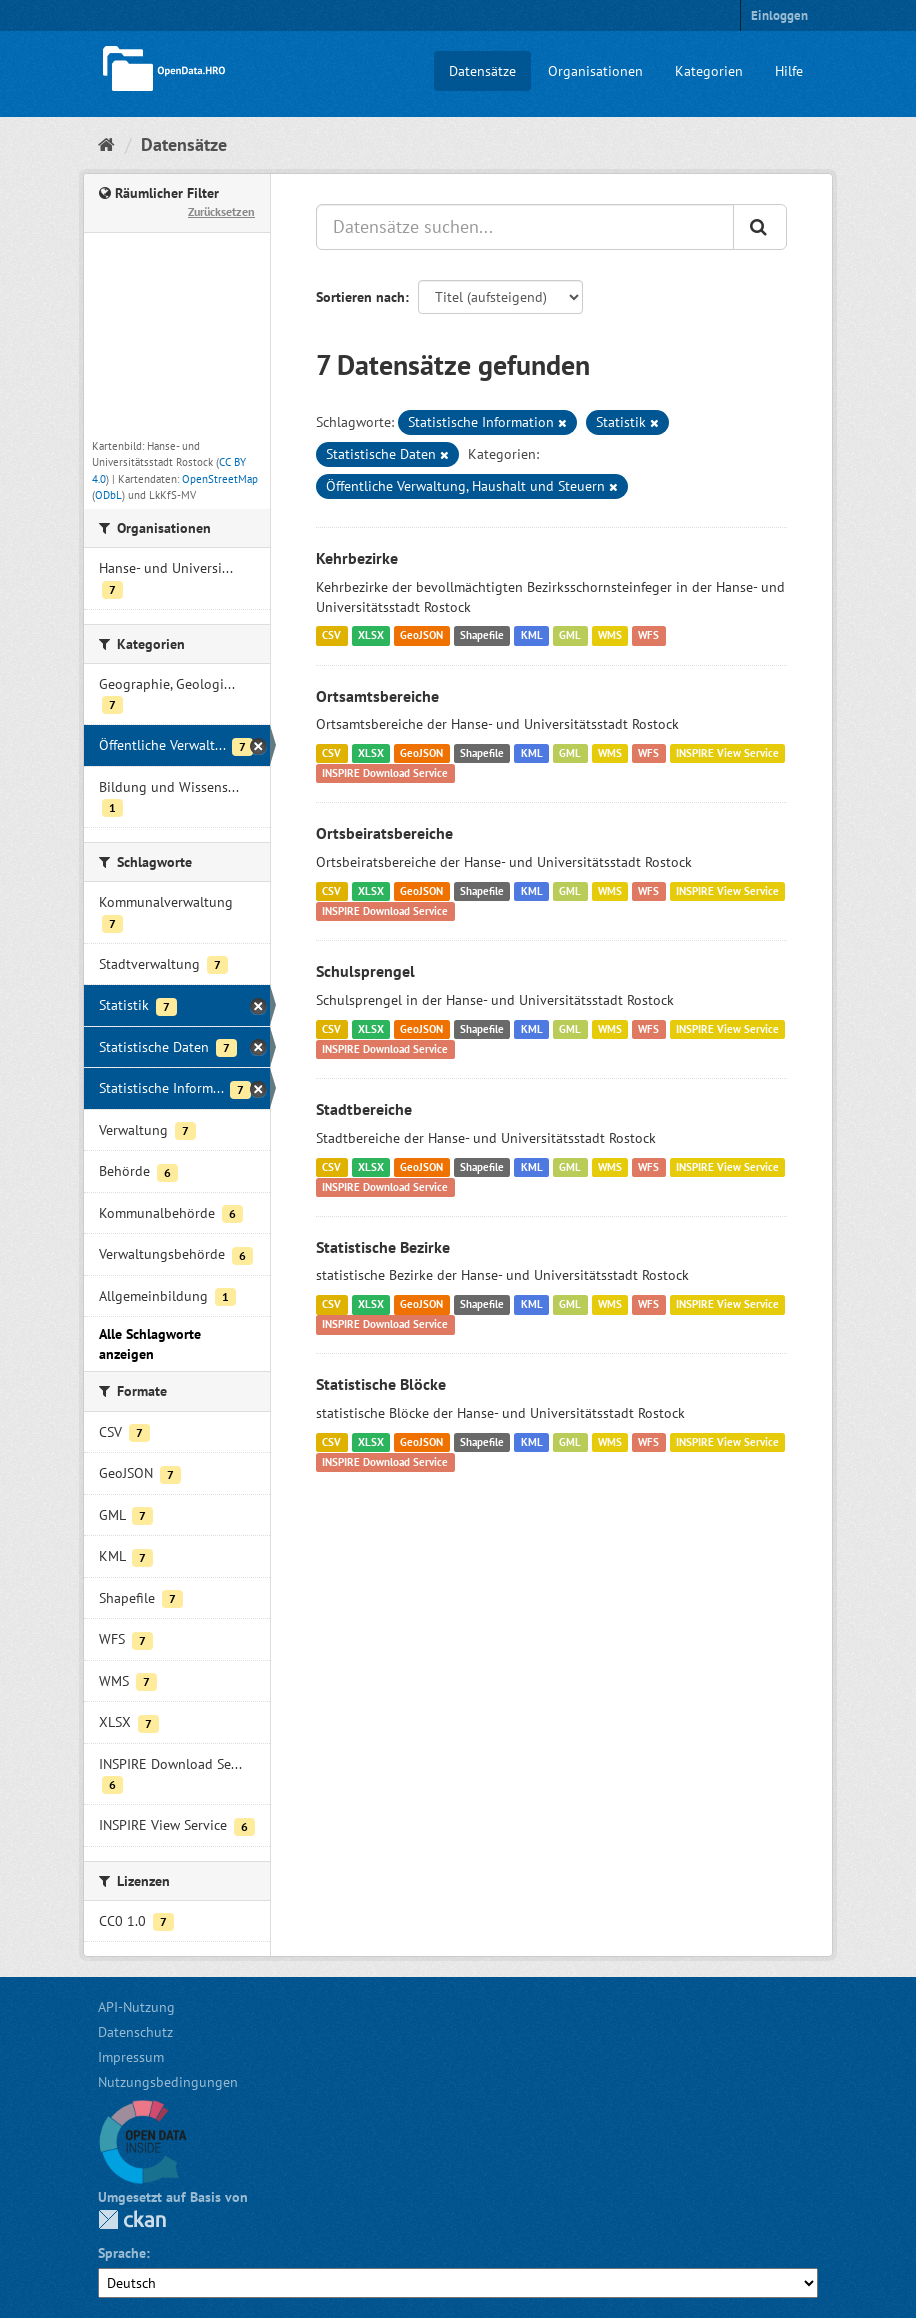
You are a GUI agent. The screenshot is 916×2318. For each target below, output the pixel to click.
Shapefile (482, 636)
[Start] (106, 144)
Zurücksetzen (221, 211)
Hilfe (789, 71)
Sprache (122, 2253)
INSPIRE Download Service (385, 773)
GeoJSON (421, 636)
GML (570, 636)
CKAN (132, 2219)
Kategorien (709, 71)
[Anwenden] (760, 227)
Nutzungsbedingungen (168, 2082)
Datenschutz (135, 2032)
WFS (648, 636)
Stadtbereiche (364, 1109)
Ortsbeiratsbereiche (384, 833)
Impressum (131, 2057)
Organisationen (595, 71)
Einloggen (779, 15)
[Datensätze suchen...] (525, 227)
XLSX (371, 636)
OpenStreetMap (220, 479)
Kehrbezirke (357, 558)
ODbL (108, 495)
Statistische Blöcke (381, 1384)
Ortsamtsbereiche (377, 696)
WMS (610, 636)
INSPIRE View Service (727, 753)
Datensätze (482, 71)
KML (532, 636)
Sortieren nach (360, 297)
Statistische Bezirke (383, 1247)
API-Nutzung (136, 2007)
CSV (331, 636)
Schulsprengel (365, 971)
